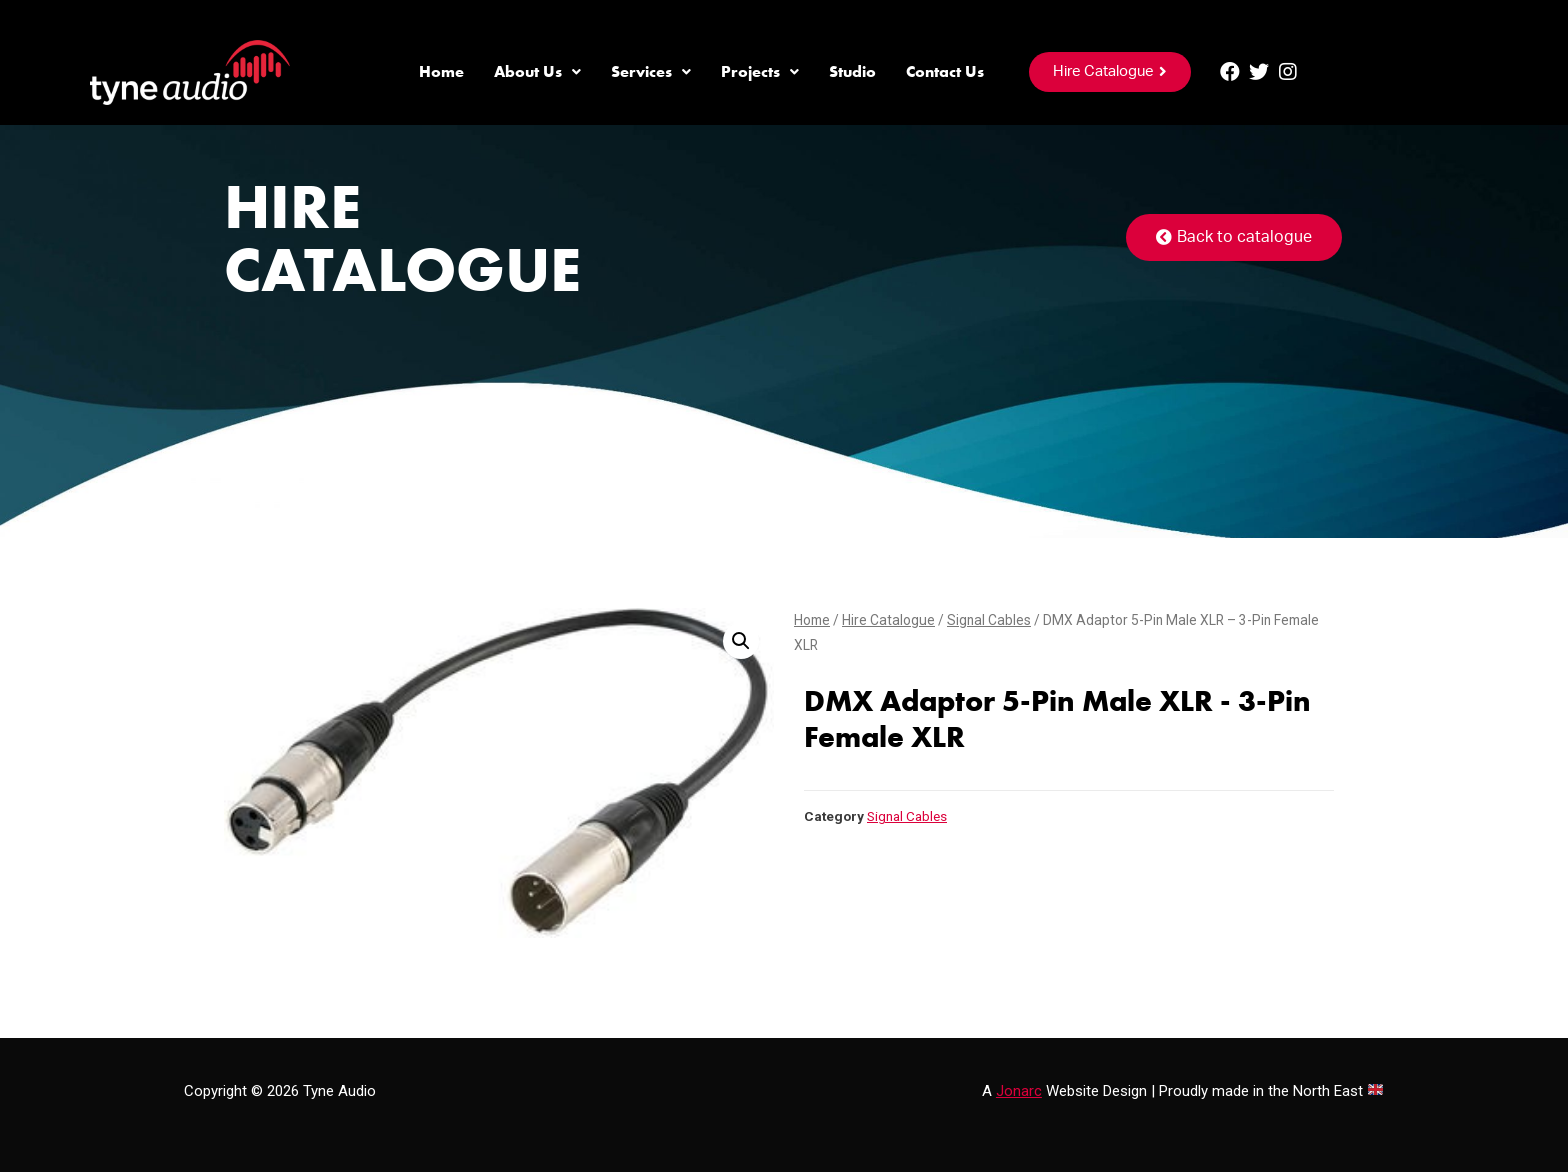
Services (651, 71)
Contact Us (945, 71)
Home (441, 71)
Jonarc (1019, 1091)
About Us (537, 71)
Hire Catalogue (888, 620)
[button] (1110, 72)
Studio (852, 71)
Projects (760, 71)
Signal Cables (989, 620)
